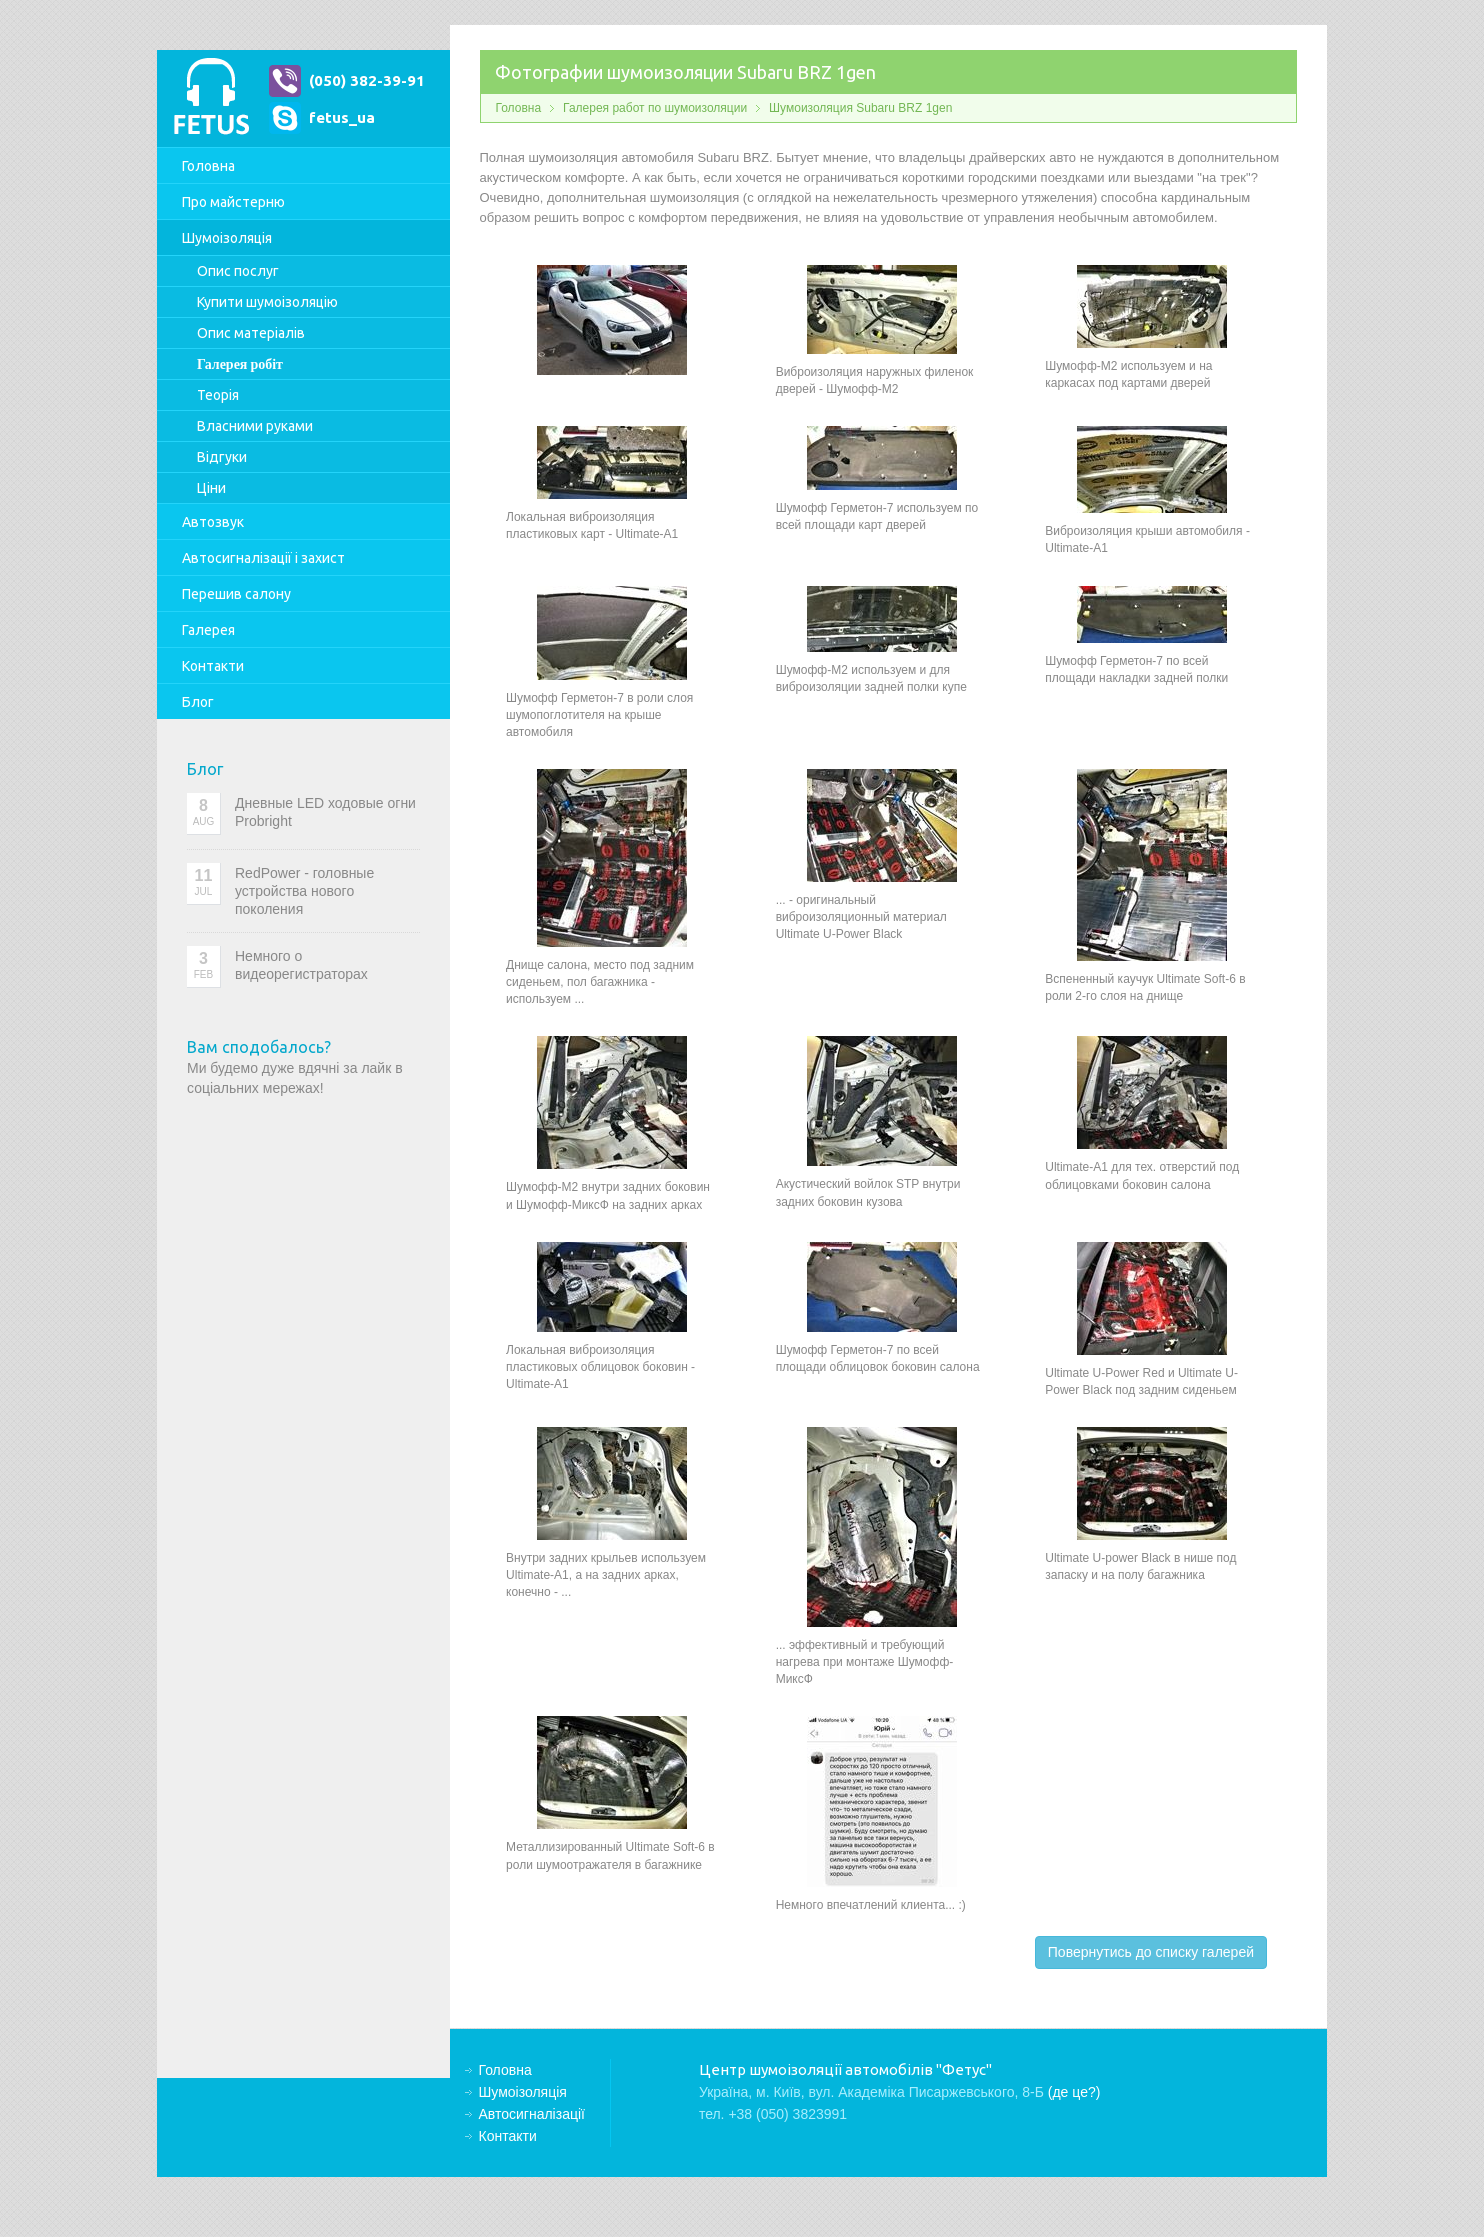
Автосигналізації (263, 558)
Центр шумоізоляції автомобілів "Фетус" (211, 98)
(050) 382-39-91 (367, 80)
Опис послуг (238, 271)
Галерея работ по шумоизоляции (655, 108)
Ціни (211, 488)
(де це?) (1074, 2092)
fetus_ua (342, 117)
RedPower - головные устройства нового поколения (304, 891)
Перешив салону (236, 594)
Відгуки (222, 457)
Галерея (208, 630)
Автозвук (213, 522)
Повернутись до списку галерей (1151, 1952)
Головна (208, 166)
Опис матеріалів (251, 333)
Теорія (218, 395)
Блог (198, 702)
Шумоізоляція (227, 238)
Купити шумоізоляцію (267, 302)
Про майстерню (233, 202)
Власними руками (255, 426)
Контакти (213, 666)
